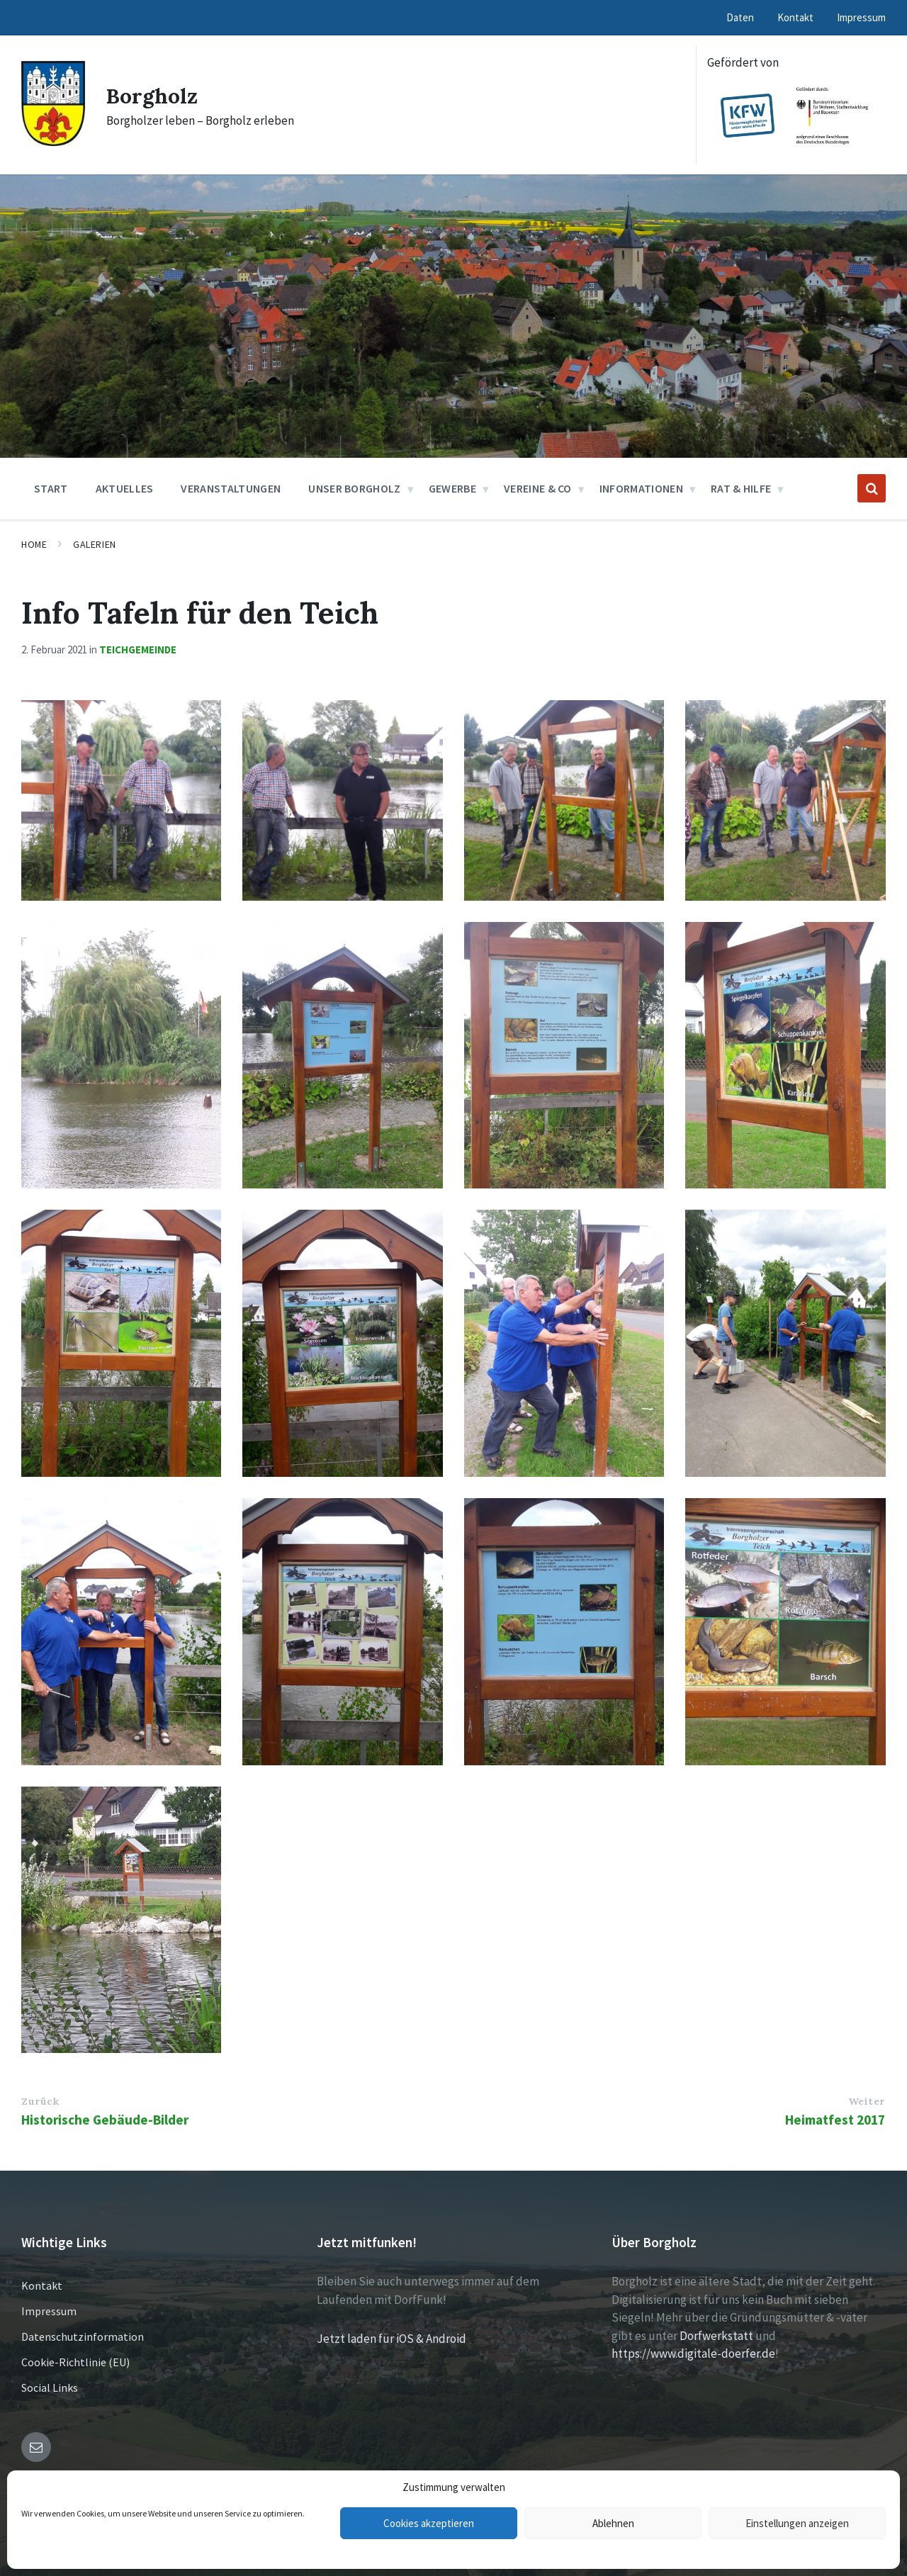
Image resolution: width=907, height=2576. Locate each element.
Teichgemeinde (137, 649)
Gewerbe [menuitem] (452, 488)
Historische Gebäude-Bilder (104, 2119)
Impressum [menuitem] (861, 17)
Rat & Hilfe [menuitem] (741, 488)
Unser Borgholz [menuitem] (354, 488)
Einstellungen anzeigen (797, 2523)
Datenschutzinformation (82, 2336)
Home (34, 544)
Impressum (49, 2311)
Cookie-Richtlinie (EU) (75, 2362)
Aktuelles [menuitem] (125, 488)
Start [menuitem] (51, 488)
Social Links (49, 2387)
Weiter (866, 2101)
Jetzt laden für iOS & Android (391, 2338)
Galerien (94, 544)
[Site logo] (53, 142)
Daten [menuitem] (740, 17)
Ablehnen (613, 2523)
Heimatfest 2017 (835, 2119)
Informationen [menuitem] (641, 488)
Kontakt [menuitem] (795, 17)
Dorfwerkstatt (716, 2336)
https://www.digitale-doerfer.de (693, 2353)
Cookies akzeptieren (428, 2523)
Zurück (40, 2101)
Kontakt (41, 2285)
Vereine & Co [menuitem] (538, 488)
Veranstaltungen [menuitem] (231, 488)
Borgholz (152, 95)
